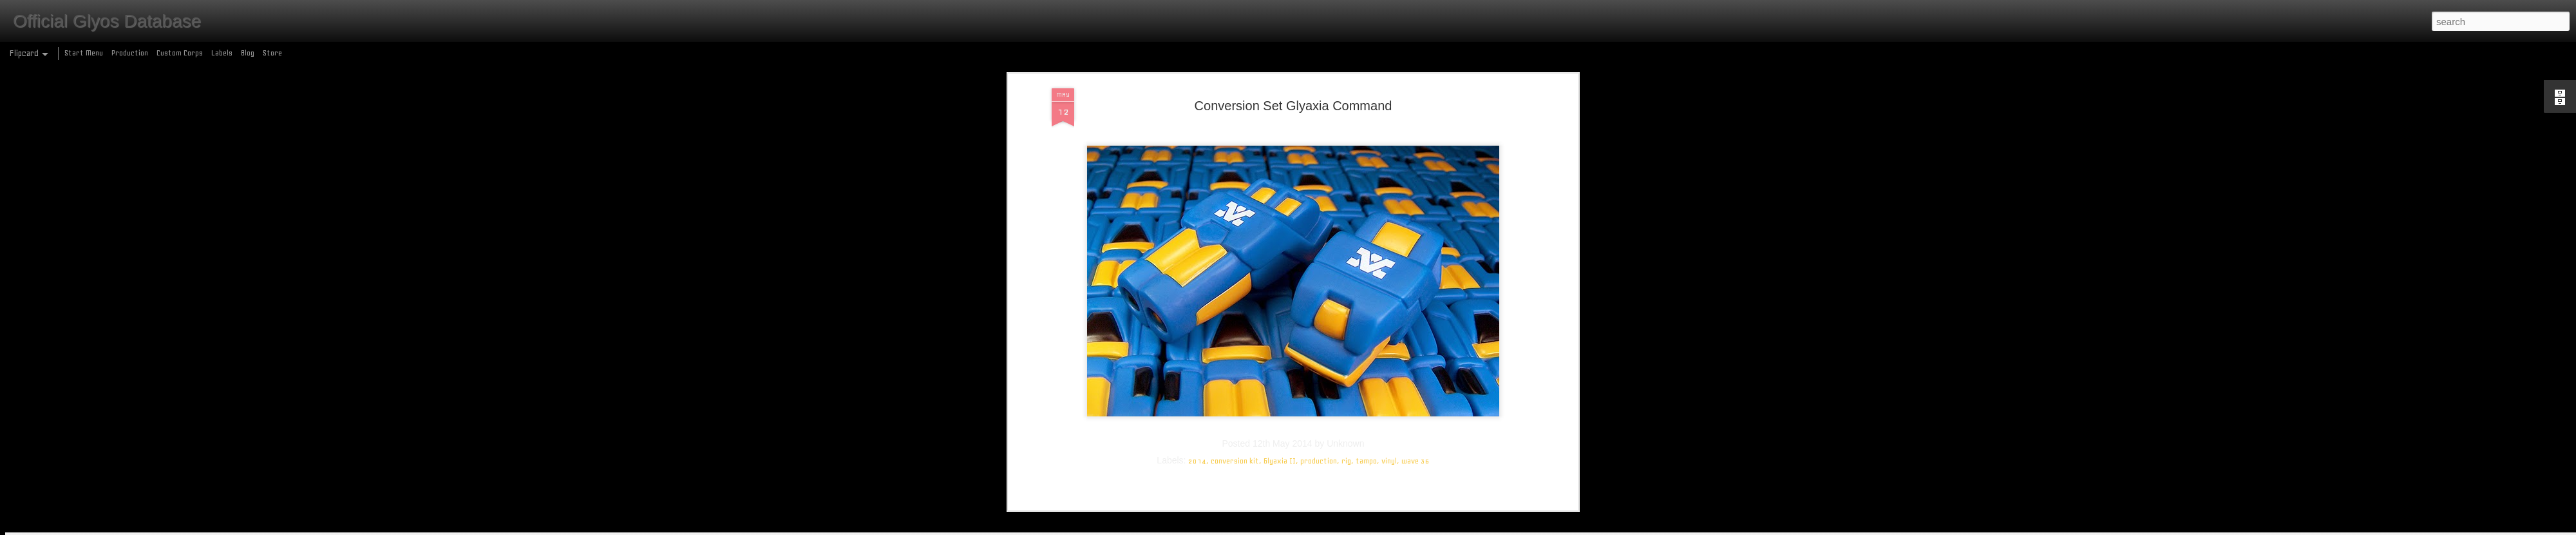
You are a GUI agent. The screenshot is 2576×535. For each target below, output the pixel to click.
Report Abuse (1381, 527)
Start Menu (83, 52)
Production (129, 52)
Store (272, 52)
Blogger (1344, 527)
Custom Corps (179, 52)
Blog (247, 52)
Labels (221, 52)
